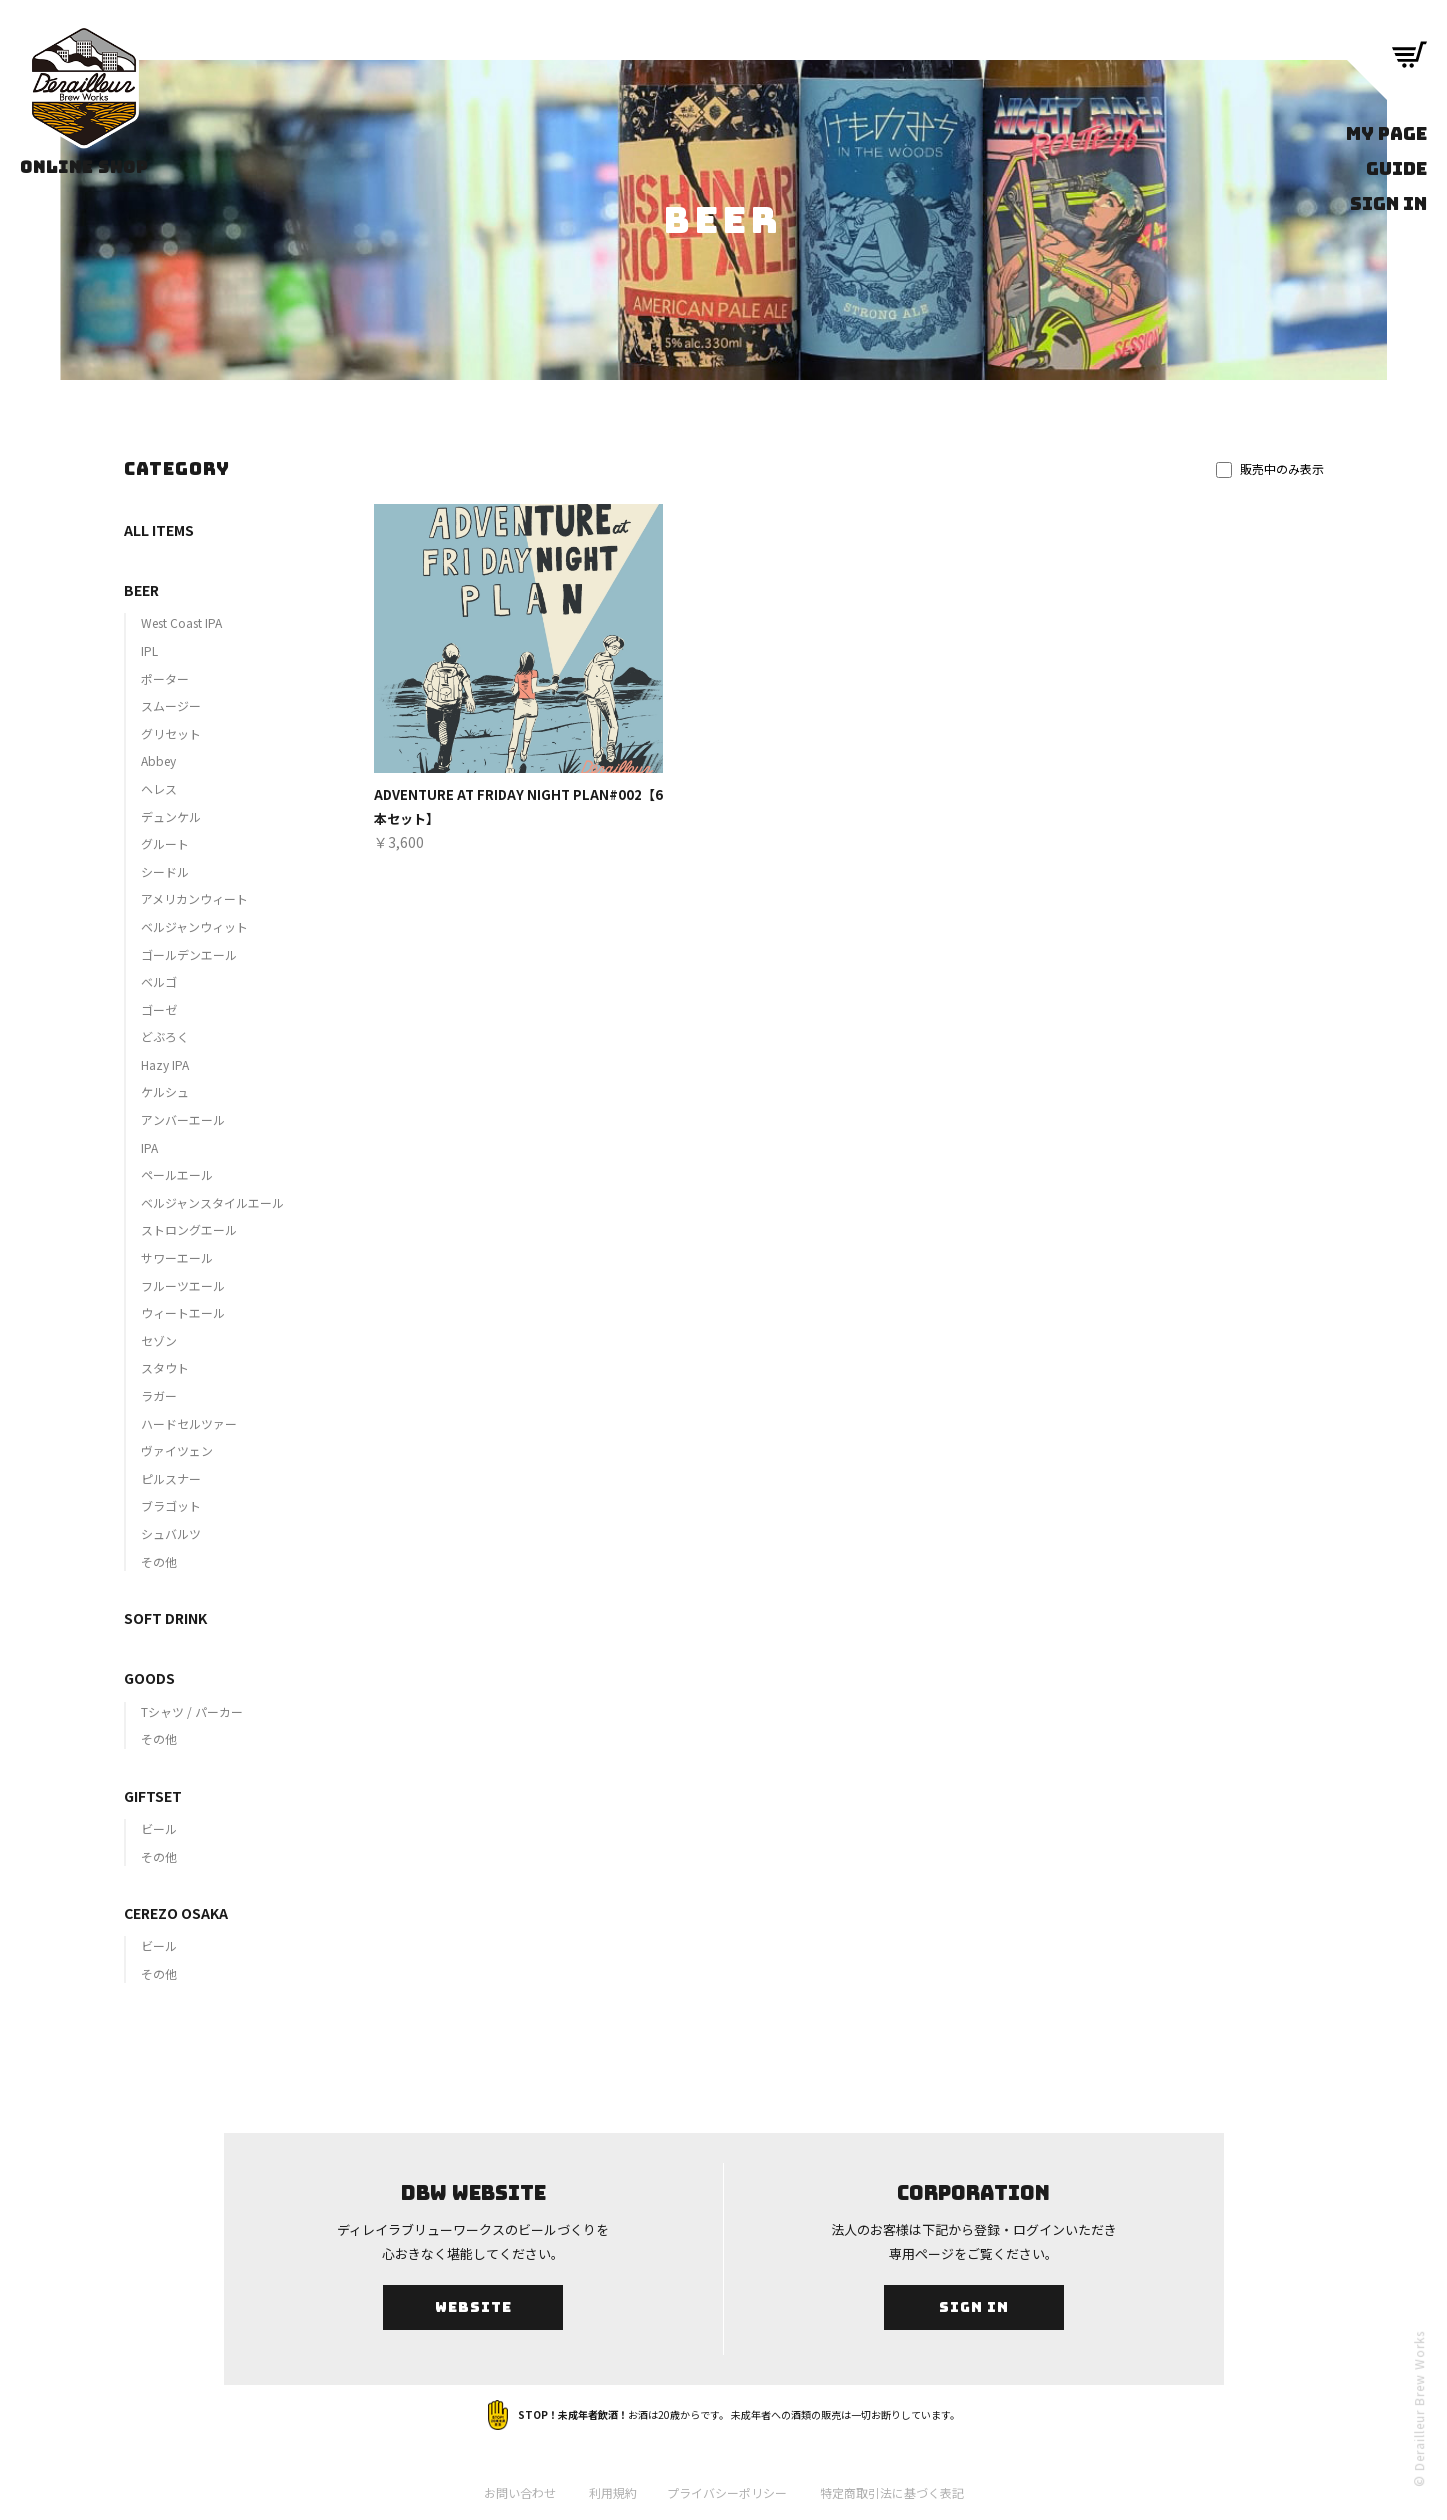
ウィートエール (183, 1312)
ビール (159, 1828)
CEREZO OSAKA (176, 1913)
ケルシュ (165, 1091)
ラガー (159, 1395)
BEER (141, 590)
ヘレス (159, 788)
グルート (165, 843)
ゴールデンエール (189, 954)
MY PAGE (1386, 133)
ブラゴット (171, 1505)
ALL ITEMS (159, 530)
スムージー (171, 705)
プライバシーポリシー (727, 2492)
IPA (149, 1147)
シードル (165, 871)
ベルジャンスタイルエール (212, 1202)
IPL (149, 650)
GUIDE (1396, 168)
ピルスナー (171, 1478)
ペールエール (177, 1174)
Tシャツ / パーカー (192, 1711)
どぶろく (165, 1036)
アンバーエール (183, 1119)
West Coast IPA (181, 622)
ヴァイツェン (177, 1450)
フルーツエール (183, 1285)
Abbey (158, 760)
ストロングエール (189, 1229)
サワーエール (177, 1257)
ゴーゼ (159, 1009)
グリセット (171, 733)
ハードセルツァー (189, 1423)
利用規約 (613, 2492)
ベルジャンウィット (194, 926)
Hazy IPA (165, 1064)
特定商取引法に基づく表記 (892, 2492)
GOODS (149, 1678)
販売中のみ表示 (1270, 469)
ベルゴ (159, 981)
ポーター (165, 678)
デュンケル (171, 816)
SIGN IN (1388, 203)
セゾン (159, 1340)
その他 (159, 1561)
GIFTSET (153, 1796)
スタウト (165, 1367)
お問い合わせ (520, 2492)
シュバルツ (171, 1533)
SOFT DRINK (165, 1618)
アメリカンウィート (194, 898)
